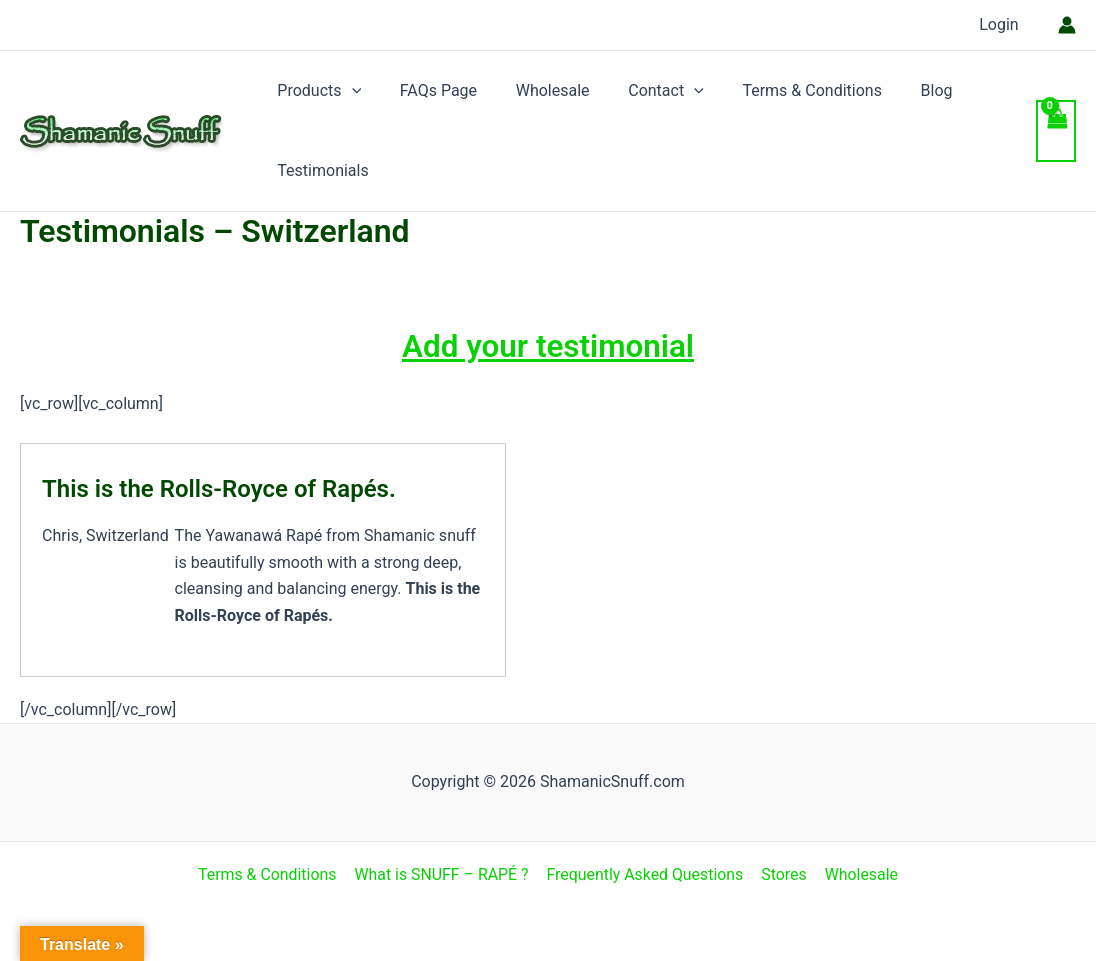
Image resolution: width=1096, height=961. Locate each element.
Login (1002, 24)
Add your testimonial (548, 346)
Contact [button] (643, 91)
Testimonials (319, 170)
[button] (348, 91)
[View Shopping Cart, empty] (1056, 131)
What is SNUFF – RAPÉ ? (442, 873)
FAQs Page (428, 90)
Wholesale (536, 90)
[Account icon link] (1067, 25)
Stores (784, 873)
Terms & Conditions (782, 90)
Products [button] (316, 91)
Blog (900, 90)
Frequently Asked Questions (646, 873)
